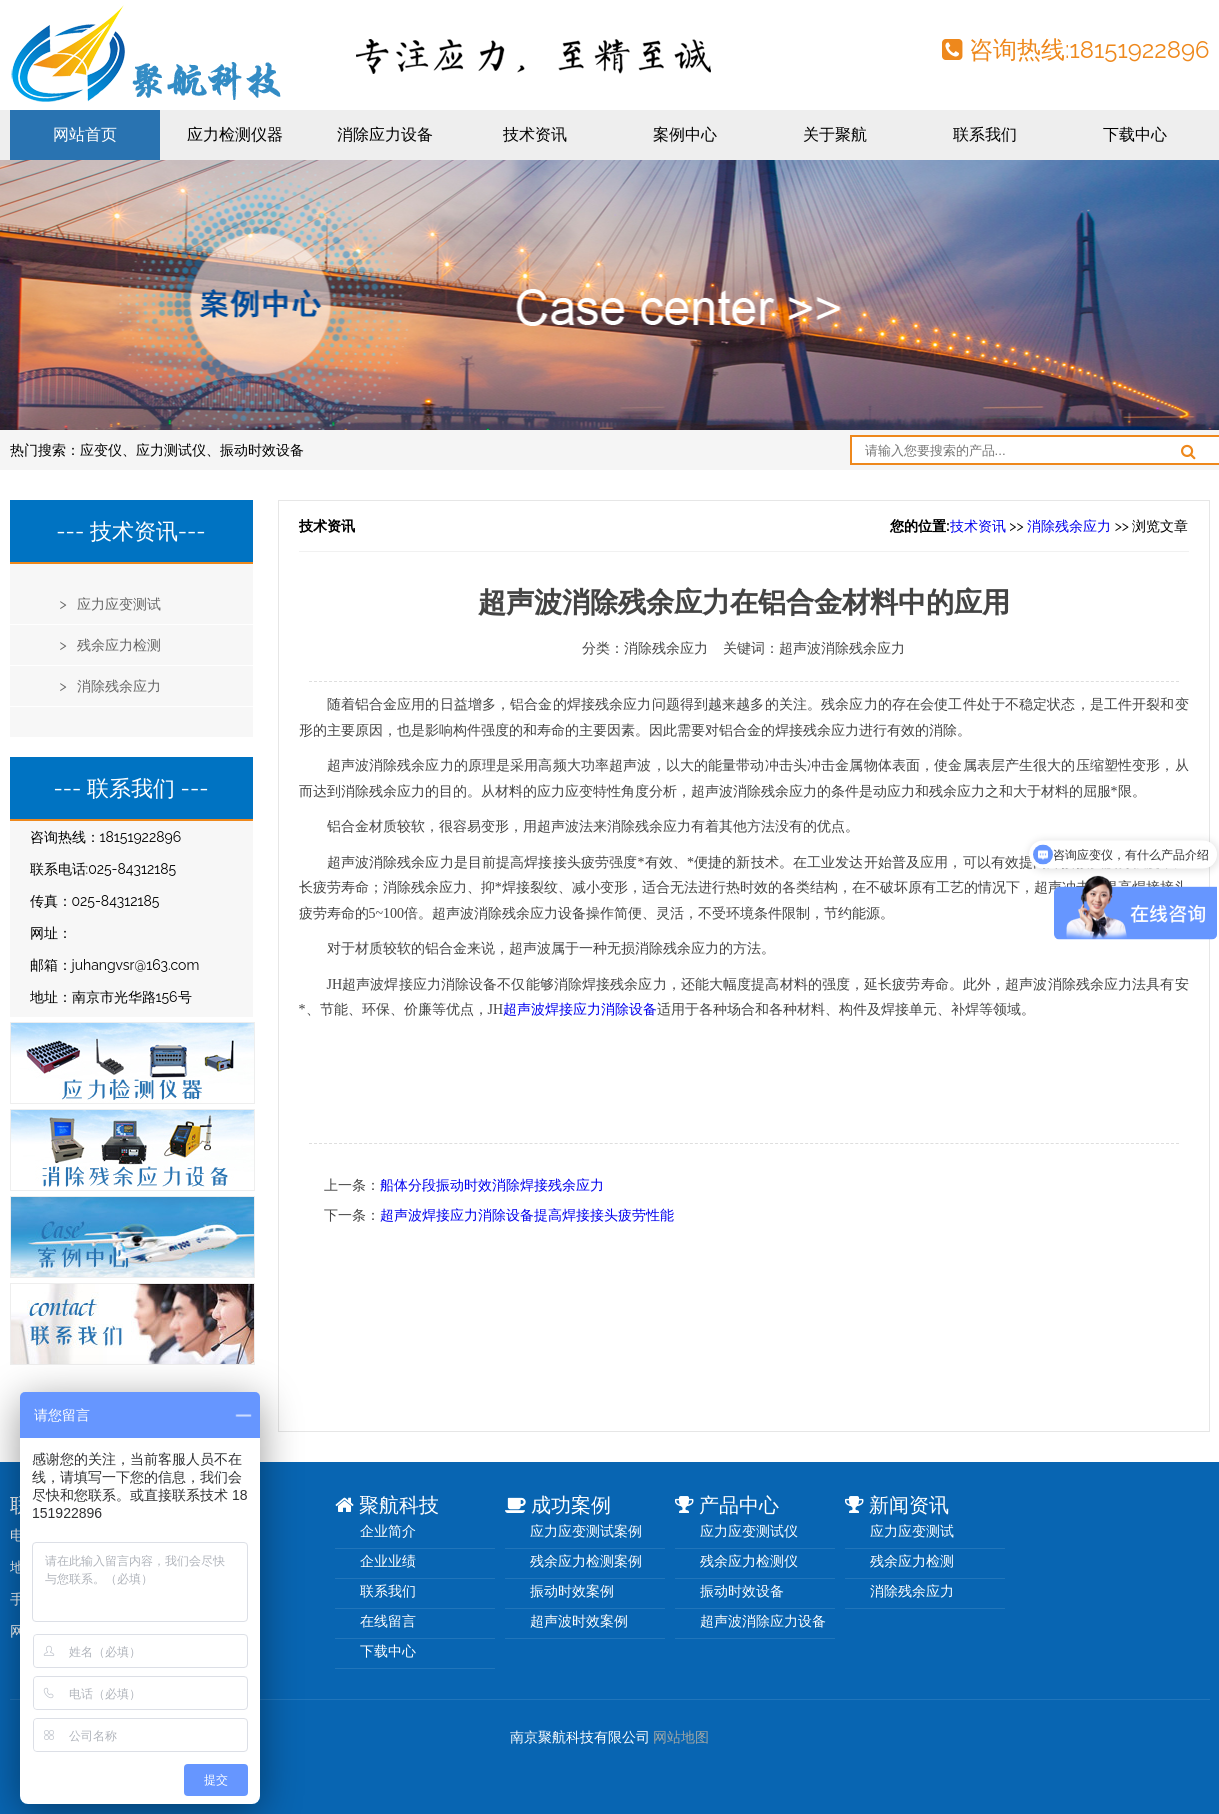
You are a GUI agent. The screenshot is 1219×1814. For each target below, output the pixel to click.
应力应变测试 (912, 1531)
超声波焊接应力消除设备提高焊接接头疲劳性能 (527, 1215)
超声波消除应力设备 (763, 1621)
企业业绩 (388, 1561)
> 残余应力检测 (111, 645)
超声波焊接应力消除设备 (580, 1009)
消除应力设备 (385, 134)
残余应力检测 (912, 1561)
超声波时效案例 (579, 1621)
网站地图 (681, 1737)
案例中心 (685, 134)
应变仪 (101, 450)
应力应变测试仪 (749, 1531)
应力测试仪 (171, 450)
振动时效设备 (262, 450)
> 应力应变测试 (111, 604)
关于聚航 (835, 134)
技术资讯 (535, 134)
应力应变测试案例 (586, 1531)
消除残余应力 (1069, 526)
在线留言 (388, 1621)
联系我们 (985, 134)
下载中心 (1135, 134)
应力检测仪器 (235, 134)
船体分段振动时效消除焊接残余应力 (492, 1185)
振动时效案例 (572, 1591)
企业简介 (388, 1531)
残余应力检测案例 (586, 1561)
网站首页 (85, 134)
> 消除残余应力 (111, 686)
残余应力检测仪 (749, 1561)
